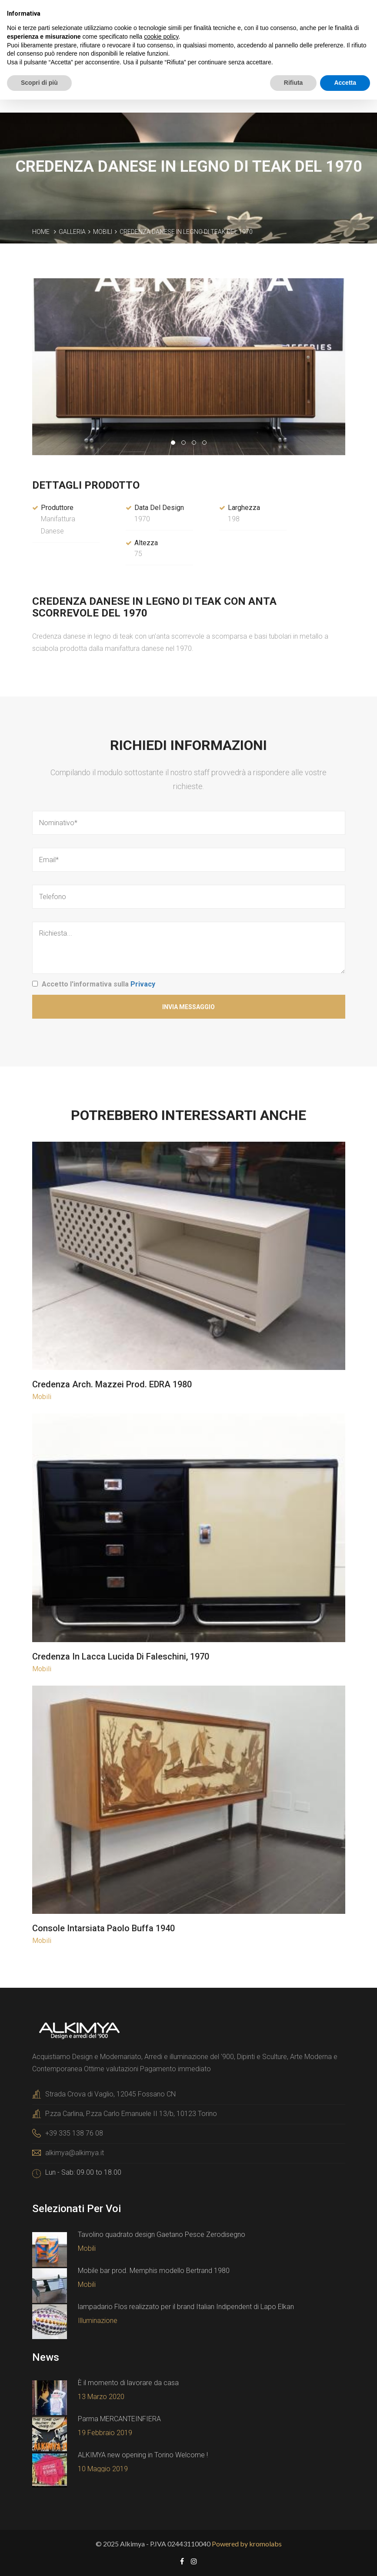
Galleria (72, 231)
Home (41, 231)
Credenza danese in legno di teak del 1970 (186, 231)
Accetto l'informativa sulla (98, 984)
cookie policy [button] (161, 36)
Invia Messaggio (188, 1006)
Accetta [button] (345, 82)
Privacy (142, 984)
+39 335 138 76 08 (74, 2133)
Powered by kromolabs (247, 2543)
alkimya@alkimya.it (74, 2152)
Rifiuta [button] (293, 82)
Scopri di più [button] (39, 82)
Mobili (102, 231)
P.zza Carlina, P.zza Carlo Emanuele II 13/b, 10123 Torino (131, 2113)
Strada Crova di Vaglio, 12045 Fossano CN (110, 2093)
